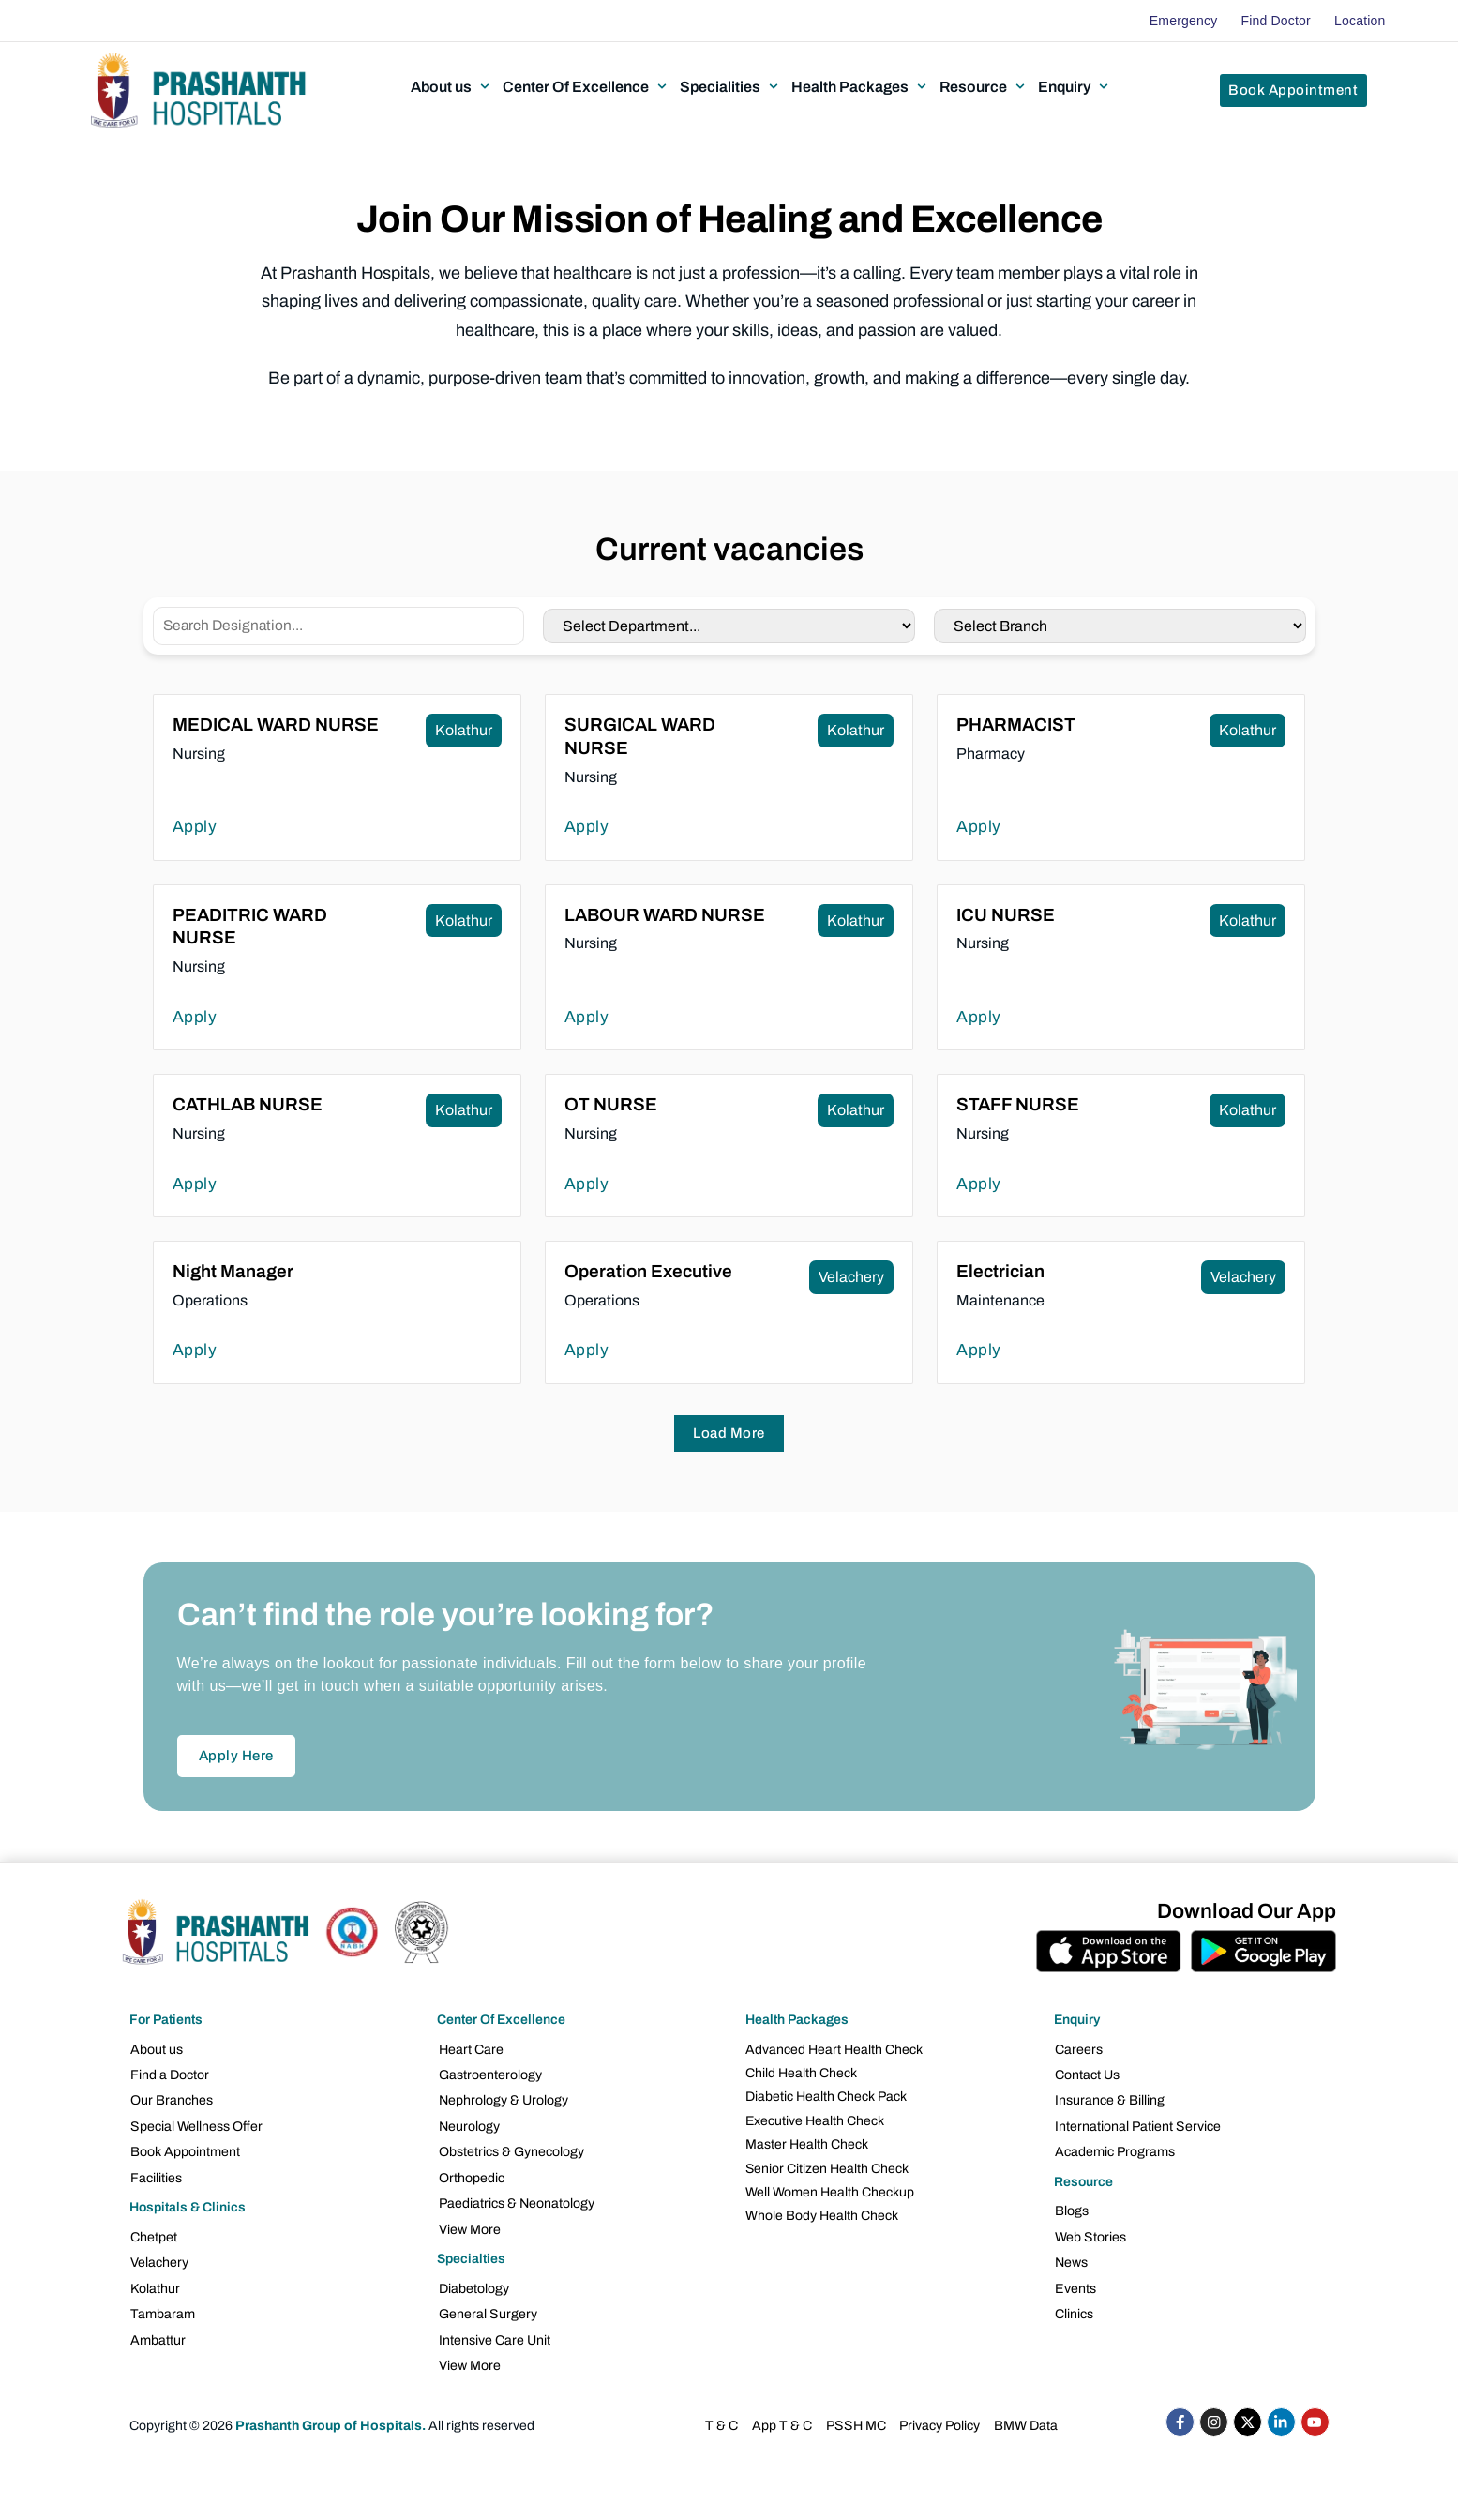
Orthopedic (471, 2173)
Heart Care (470, 2050)
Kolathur (155, 2281)
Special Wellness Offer (196, 2124)
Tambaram (162, 2307)
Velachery (159, 2257)
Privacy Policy (938, 2415)
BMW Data (1025, 2415)
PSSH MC (855, 2415)
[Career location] (1120, 626)
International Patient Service (1137, 2124)
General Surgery (486, 2307)
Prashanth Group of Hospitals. (330, 2414)
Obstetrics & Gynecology (510, 2149)
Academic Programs (1115, 2149)
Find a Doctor (169, 2075)
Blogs (1072, 2207)
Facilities (156, 2173)
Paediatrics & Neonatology (516, 2199)
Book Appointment (185, 2149)
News (1071, 2257)
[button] (452, 86)
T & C (723, 2415)
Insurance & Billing (1110, 2099)
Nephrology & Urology (502, 2099)
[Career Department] (729, 626)
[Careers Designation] (339, 626)
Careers (1079, 2050)
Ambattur (158, 2331)
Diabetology (473, 2281)
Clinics (1074, 2307)
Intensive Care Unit (493, 2331)
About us (156, 2050)
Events (1075, 2281)
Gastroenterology (489, 2075)
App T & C (782, 2415)
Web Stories (1090, 2232)
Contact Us (1087, 2075)
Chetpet (153, 2232)
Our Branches (171, 2099)
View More (469, 2223)
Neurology (468, 2124)
